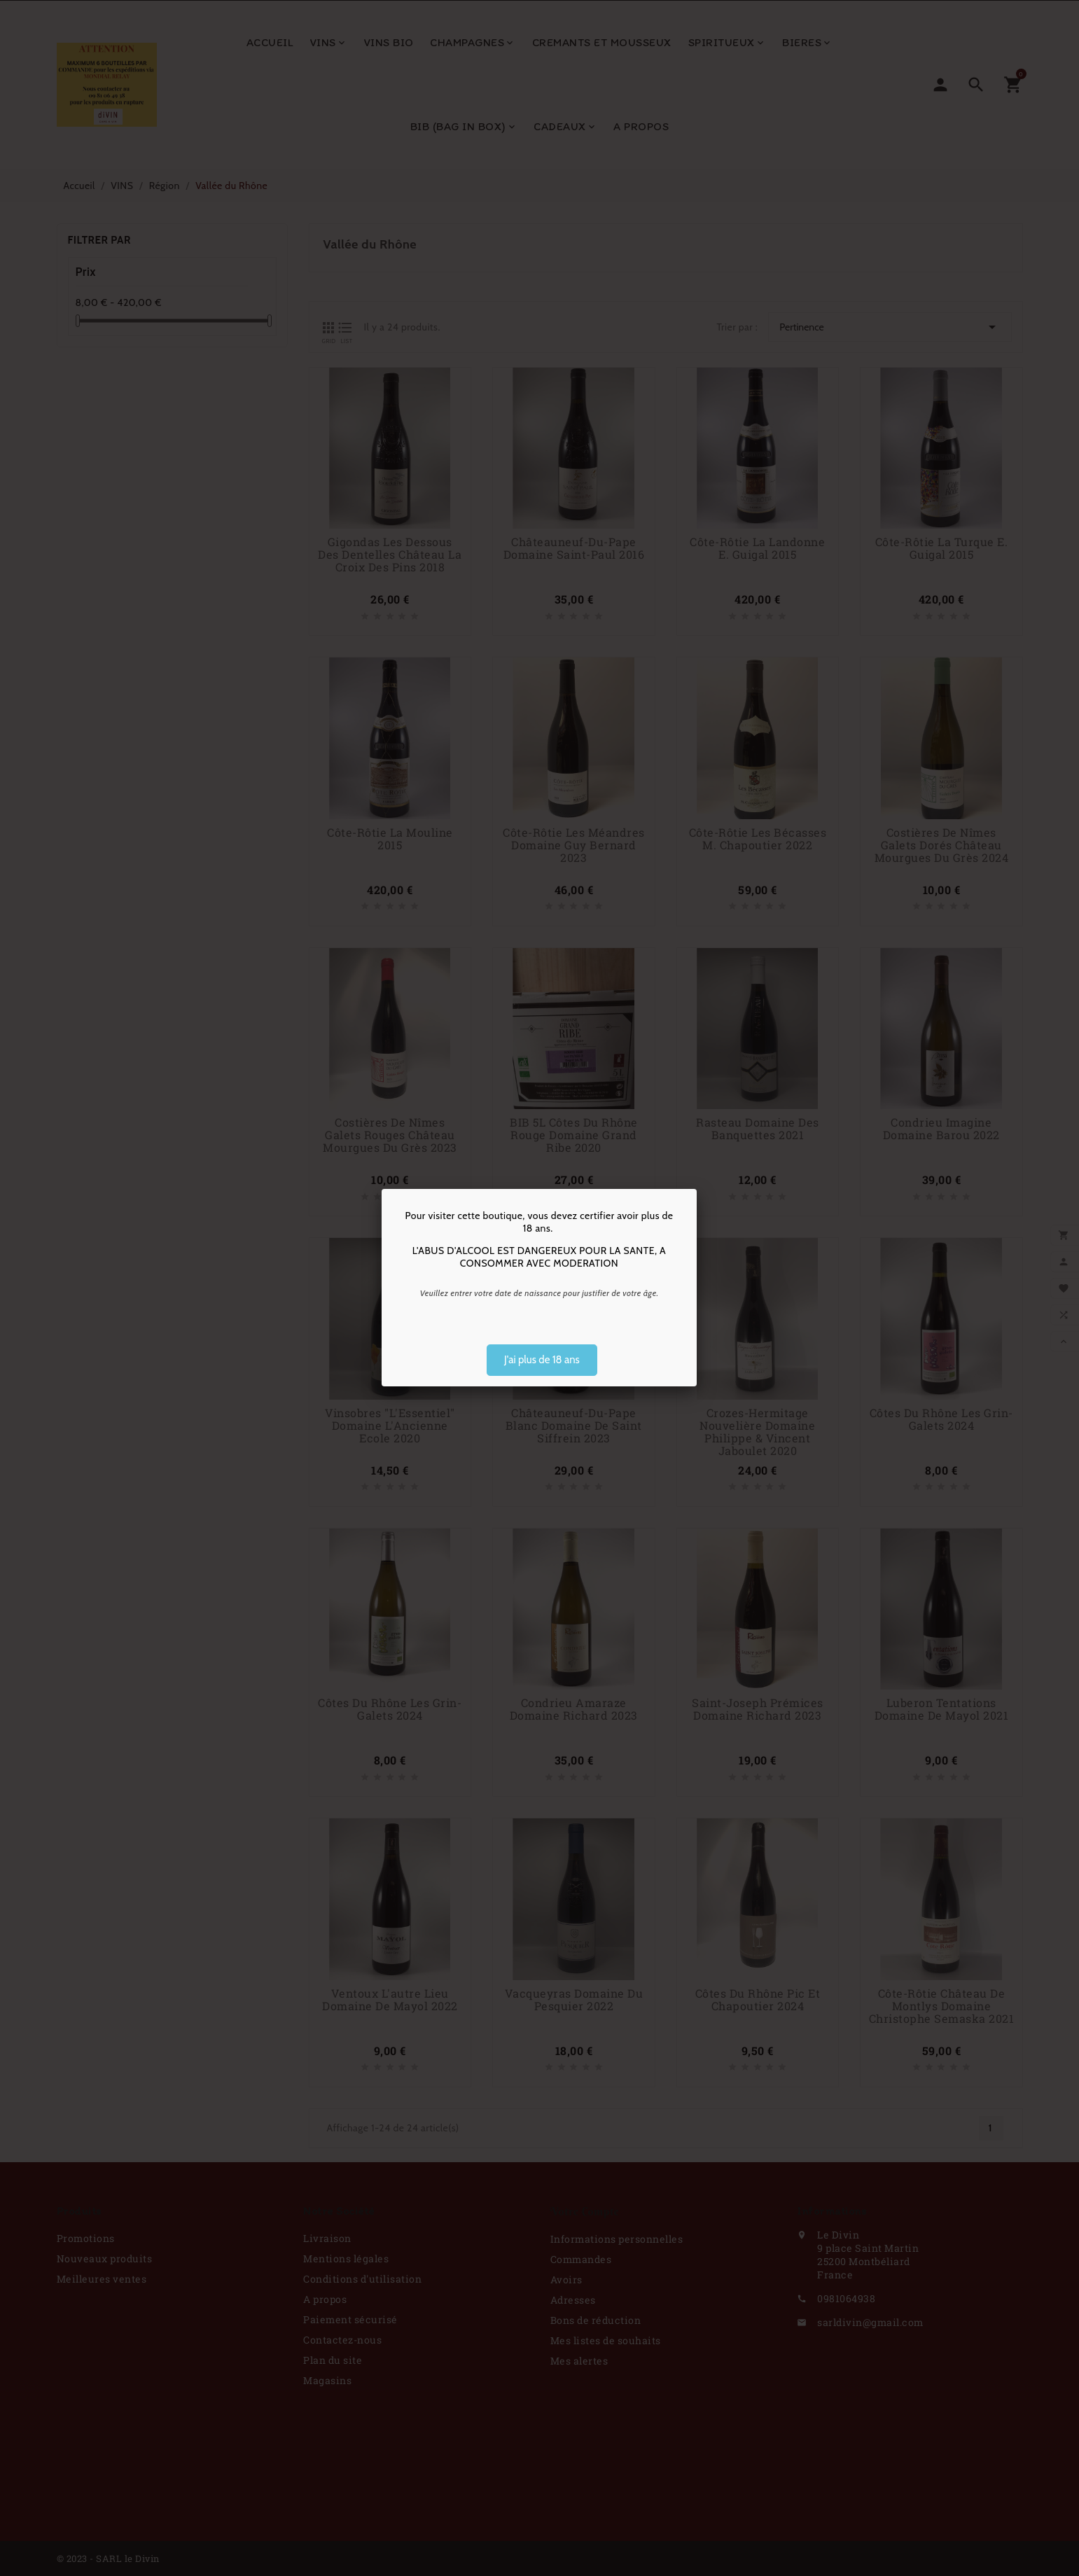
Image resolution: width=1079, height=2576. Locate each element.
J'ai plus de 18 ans (542, 1359)
